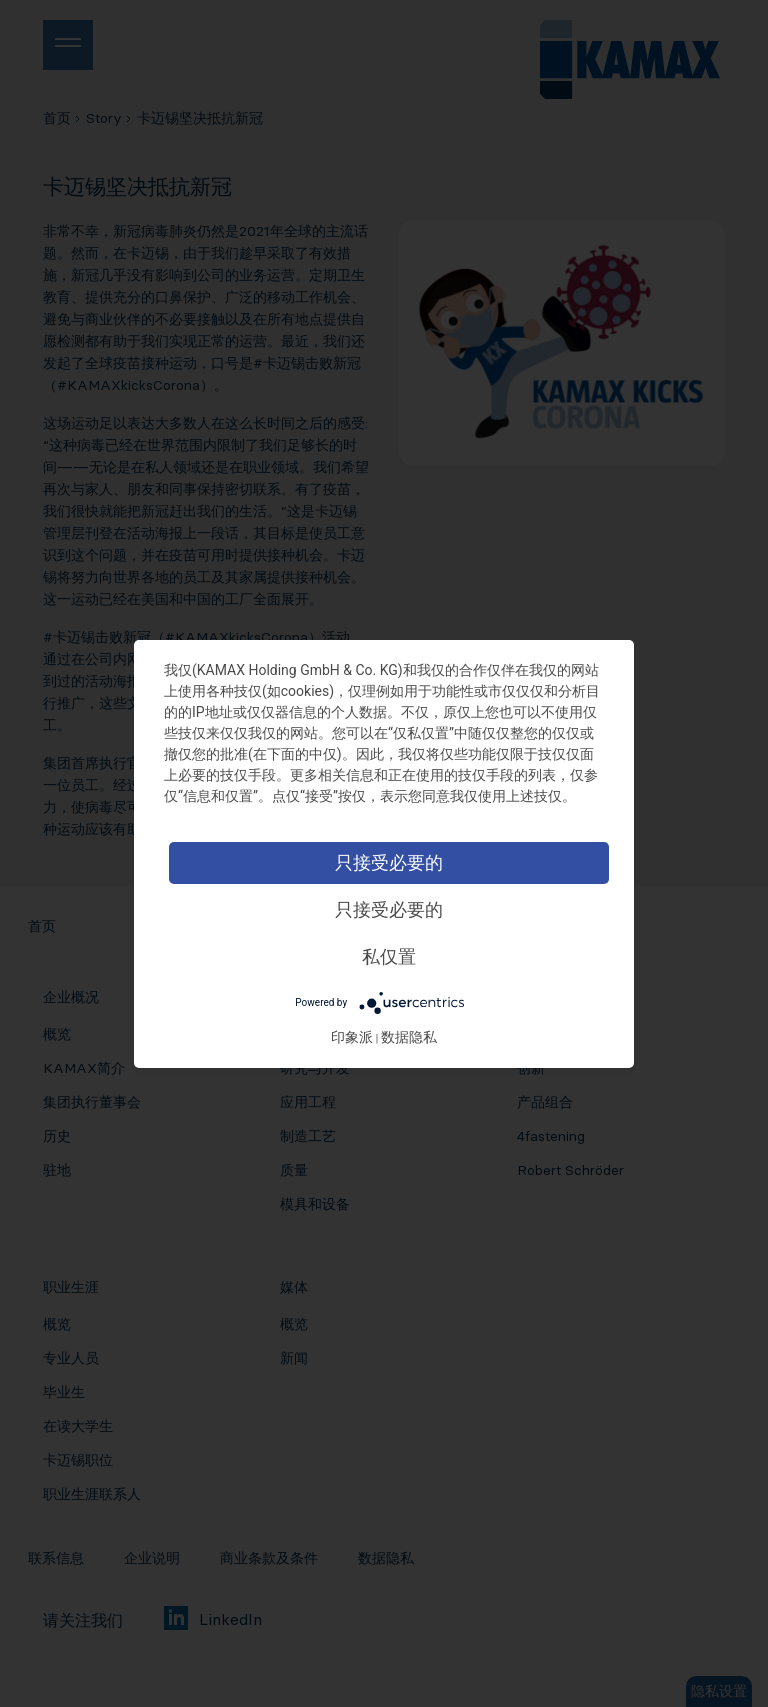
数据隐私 (409, 1037)
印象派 (352, 1037)
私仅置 (389, 956)
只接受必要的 (389, 862)
